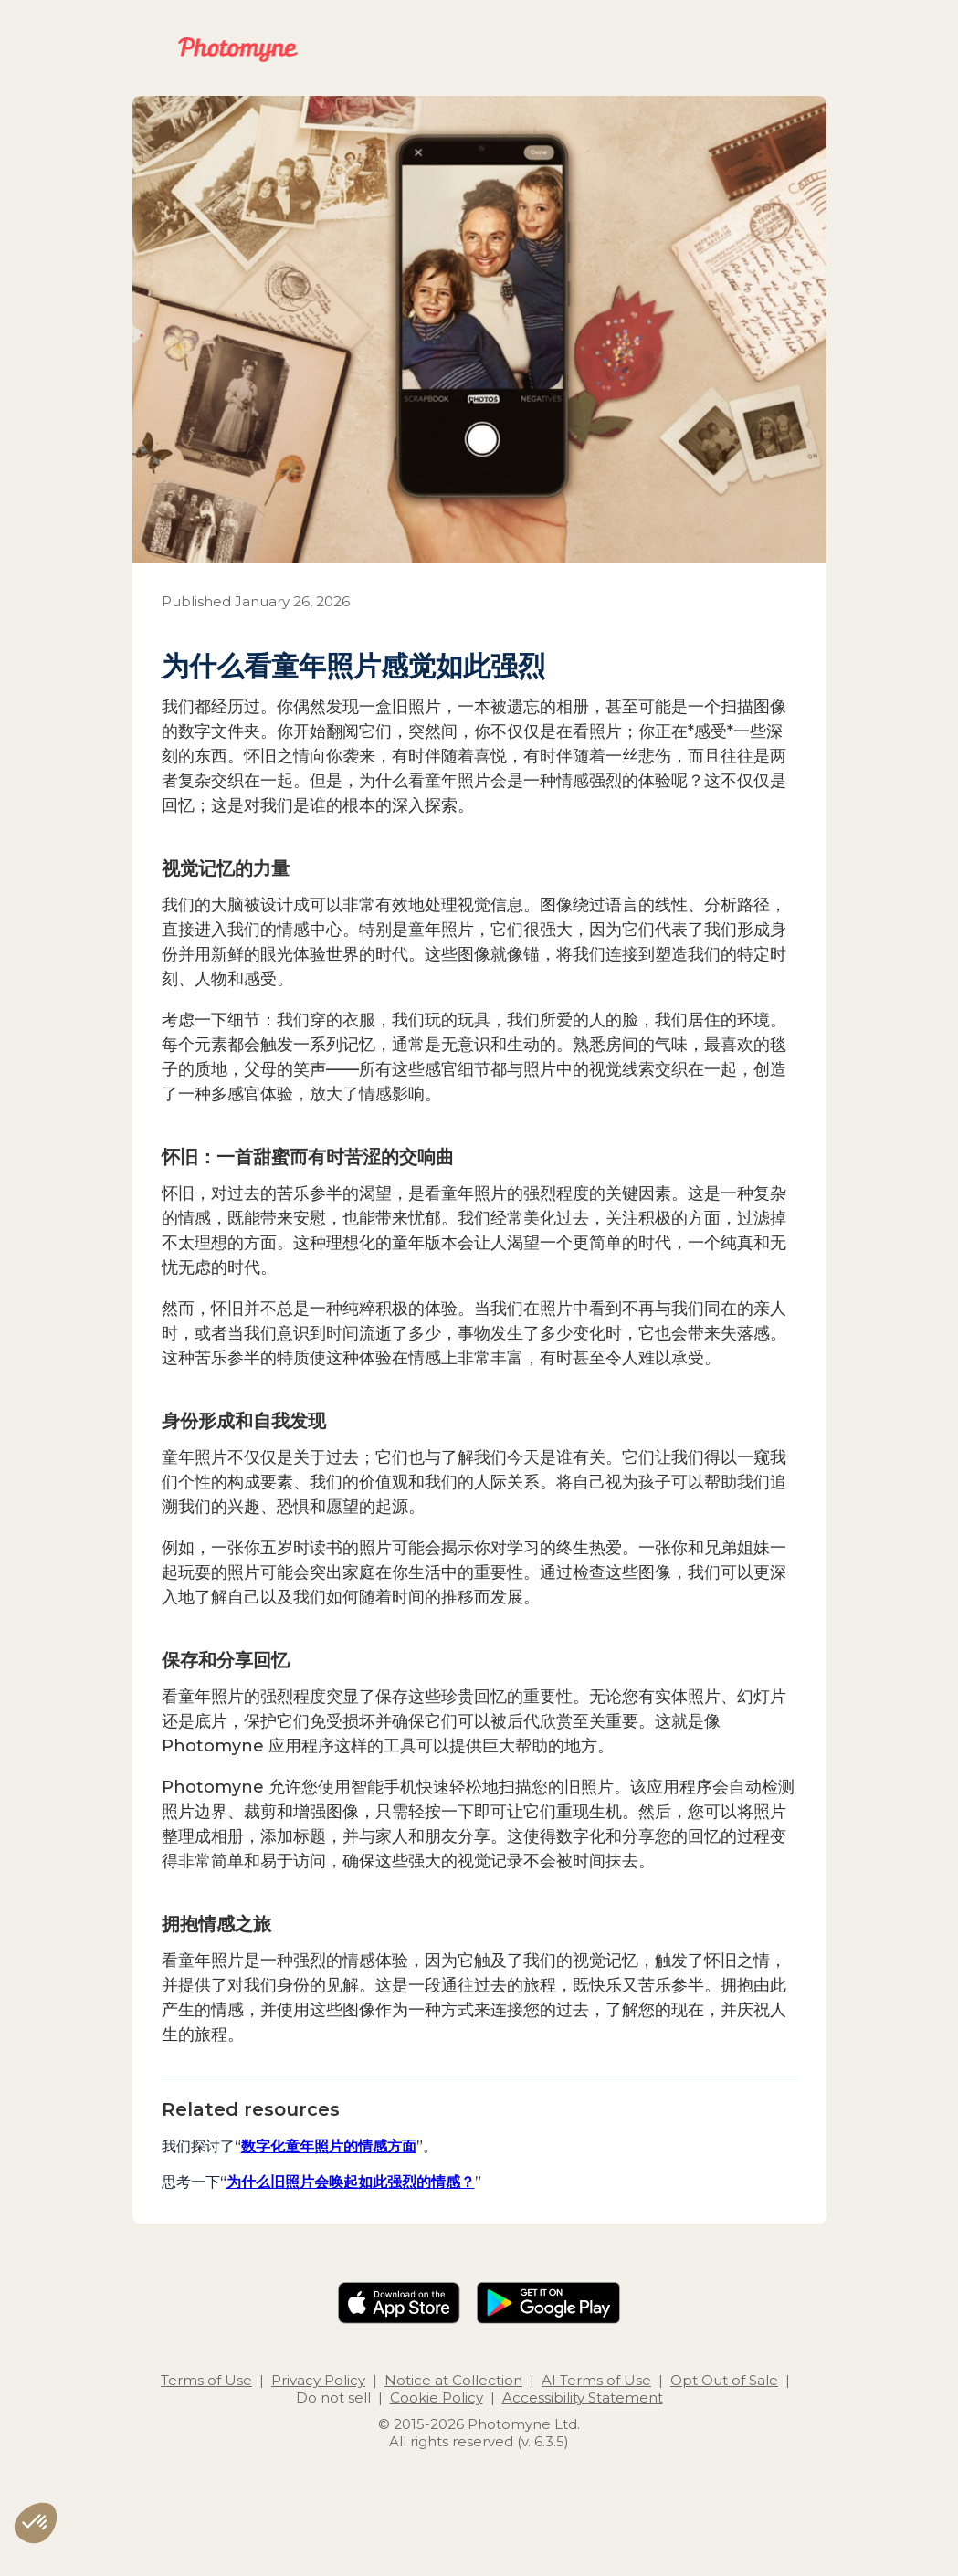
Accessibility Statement (582, 2397)
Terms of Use (206, 2380)
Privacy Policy (318, 2380)
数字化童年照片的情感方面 (328, 2146)
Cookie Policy (436, 2397)
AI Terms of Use (596, 2380)
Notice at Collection (453, 2380)
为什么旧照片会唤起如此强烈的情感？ (350, 2181)
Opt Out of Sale (724, 2380)
